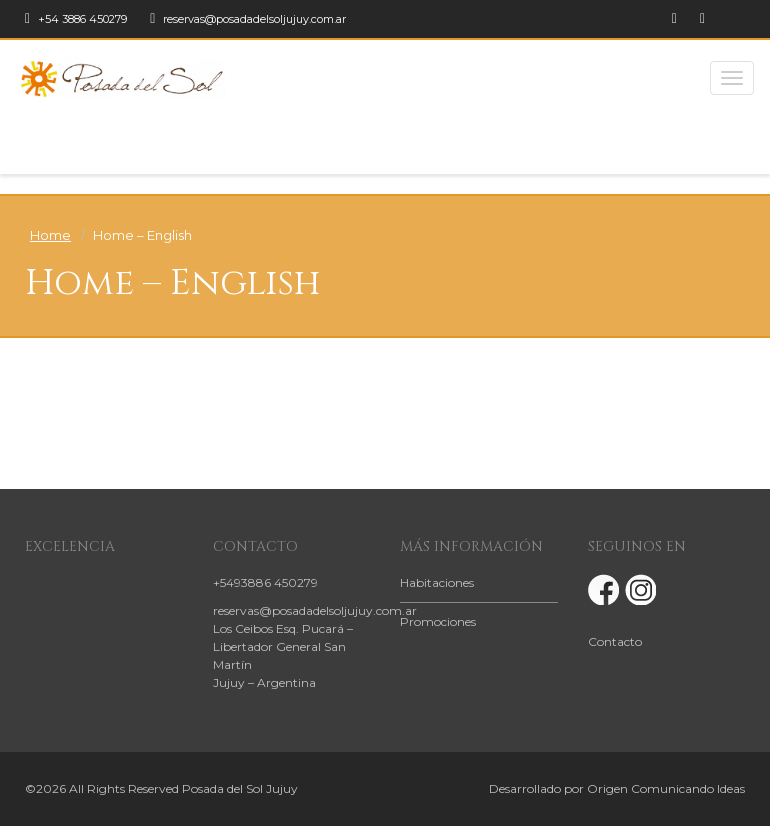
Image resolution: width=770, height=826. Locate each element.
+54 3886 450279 (76, 19)
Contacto (615, 641)
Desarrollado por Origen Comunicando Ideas (617, 788)
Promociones (438, 621)
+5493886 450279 (265, 582)
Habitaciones (437, 582)
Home (50, 235)
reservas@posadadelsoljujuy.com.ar (248, 19)
